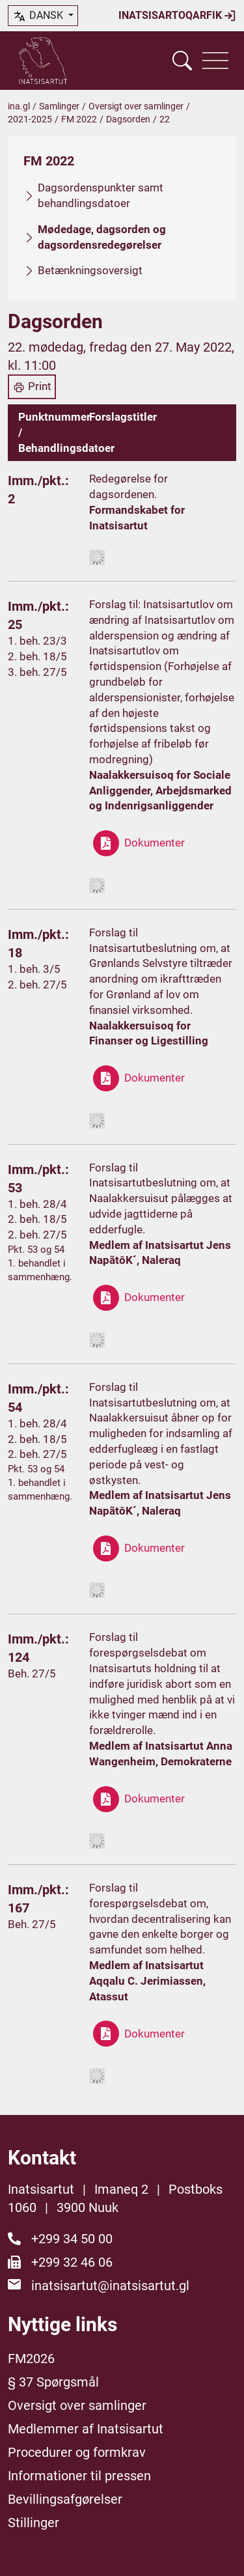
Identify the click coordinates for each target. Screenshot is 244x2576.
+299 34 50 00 (72, 2239)
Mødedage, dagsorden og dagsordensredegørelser (102, 237)
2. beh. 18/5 (37, 656)
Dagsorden (128, 119)
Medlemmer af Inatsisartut (85, 2429)
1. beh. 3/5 (34, 968)
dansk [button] (39, 16)
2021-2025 (30, 119)
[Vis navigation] (215, 61)
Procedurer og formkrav (77, 2452)
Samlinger (59, 106)
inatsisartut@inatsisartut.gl (110, 2285)
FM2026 (31, 2358)
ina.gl (19, 106)
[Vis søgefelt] (182, 60)
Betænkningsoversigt (90, 270)
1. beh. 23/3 (37, 640)
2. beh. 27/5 (37, 984)
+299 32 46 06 (72, 2262)
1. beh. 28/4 (37, 1204)
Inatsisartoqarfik (177, 15)
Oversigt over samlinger (135, 106)
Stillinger (33, 2522)
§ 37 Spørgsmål (53, 2382)
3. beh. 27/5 (37, 672)
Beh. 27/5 (32, 1673)
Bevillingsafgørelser (65, 2499)
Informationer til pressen (79, 2476)
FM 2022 (79, 119)
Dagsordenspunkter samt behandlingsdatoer (100, 195)
